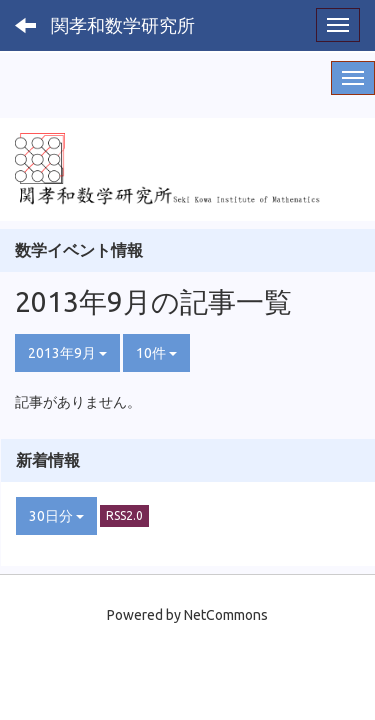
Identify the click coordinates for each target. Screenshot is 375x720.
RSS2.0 (124, 515)
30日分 (56, 516)
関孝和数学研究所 (123, 25)
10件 (156, 353)
